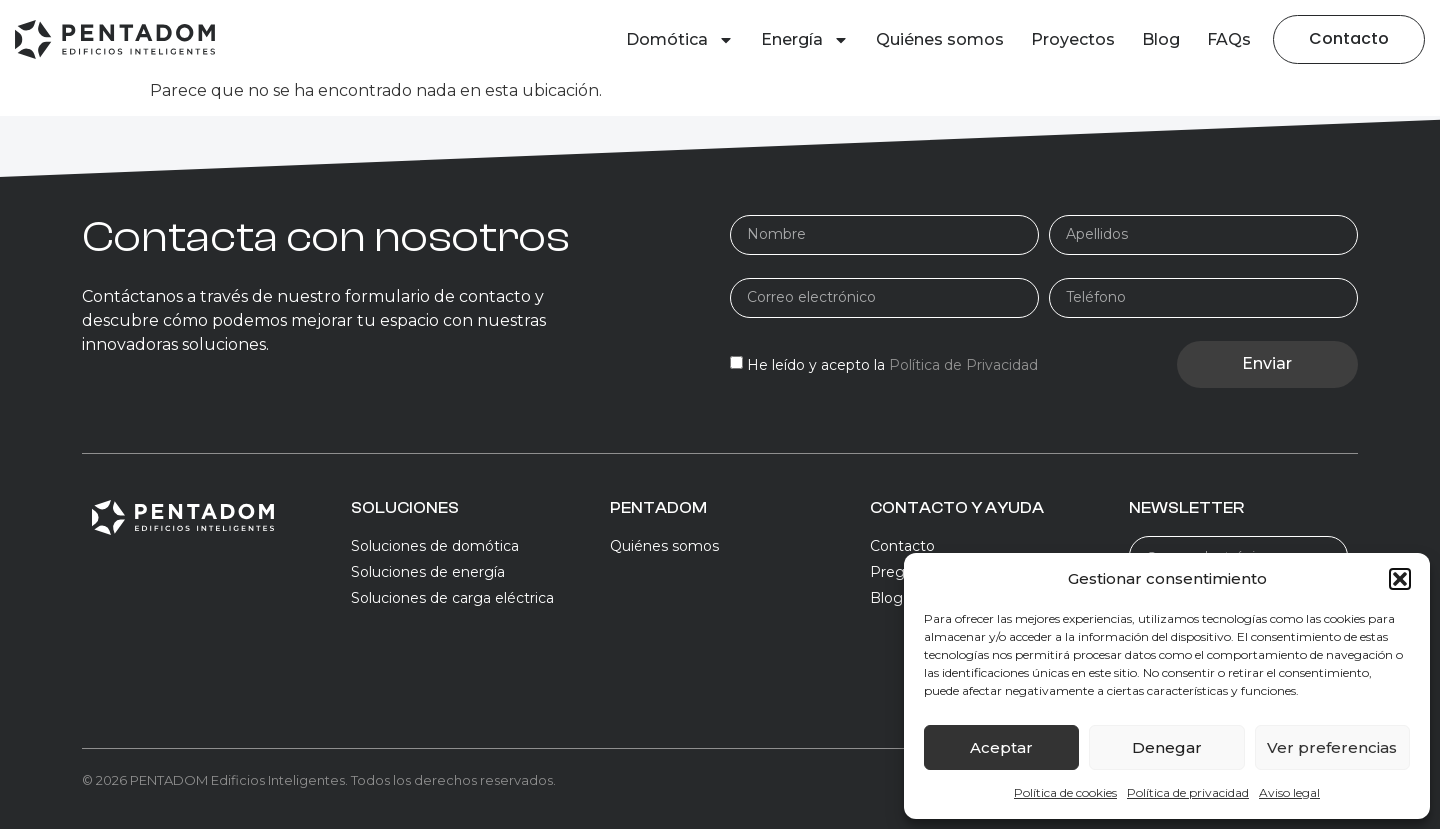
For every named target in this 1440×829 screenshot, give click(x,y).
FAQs (1229, 39)
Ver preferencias (1332, 747)
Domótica (680, 40)
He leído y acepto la (892, 365)
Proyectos (1073, 39)
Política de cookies (1065, 792)
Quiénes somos (940, 39)
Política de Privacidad (963, 365)
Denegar (1167, 747)
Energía (805, 40)
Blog (1161, 39)
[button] (1400, 579)
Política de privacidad (1188, 792)
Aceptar (1001, 747)
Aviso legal (1289, 792)
